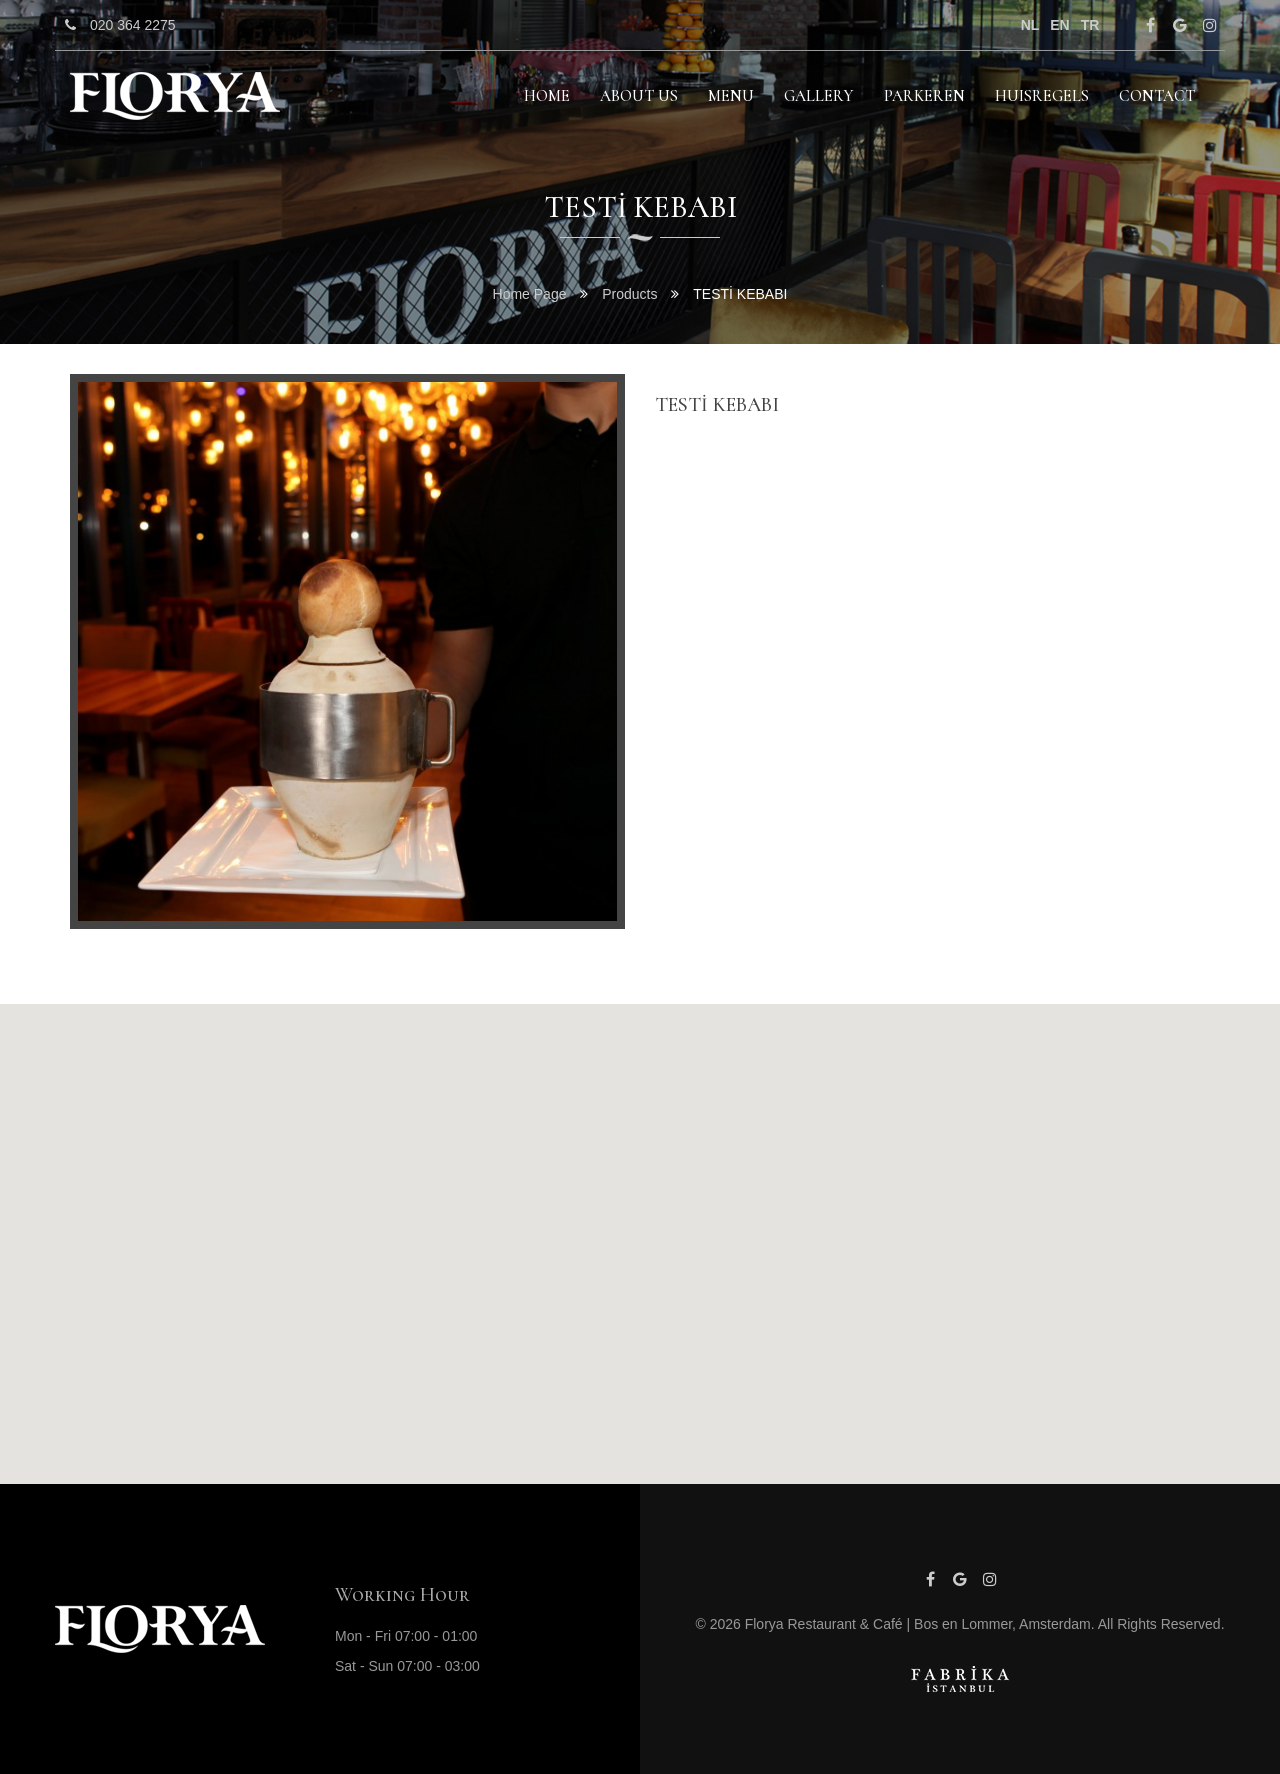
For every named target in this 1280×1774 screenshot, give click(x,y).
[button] (640, 1225)
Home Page (532, 294)
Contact (1157, 96)
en (1059, 25)
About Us (639, 96)
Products (629, 294)
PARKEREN (924, 96)
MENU (731, 96)
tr (1090, 25)
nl (1030, 25)
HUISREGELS (1042, 96)
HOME (547, 96)
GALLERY (819, 96)
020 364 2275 (115, 25)
